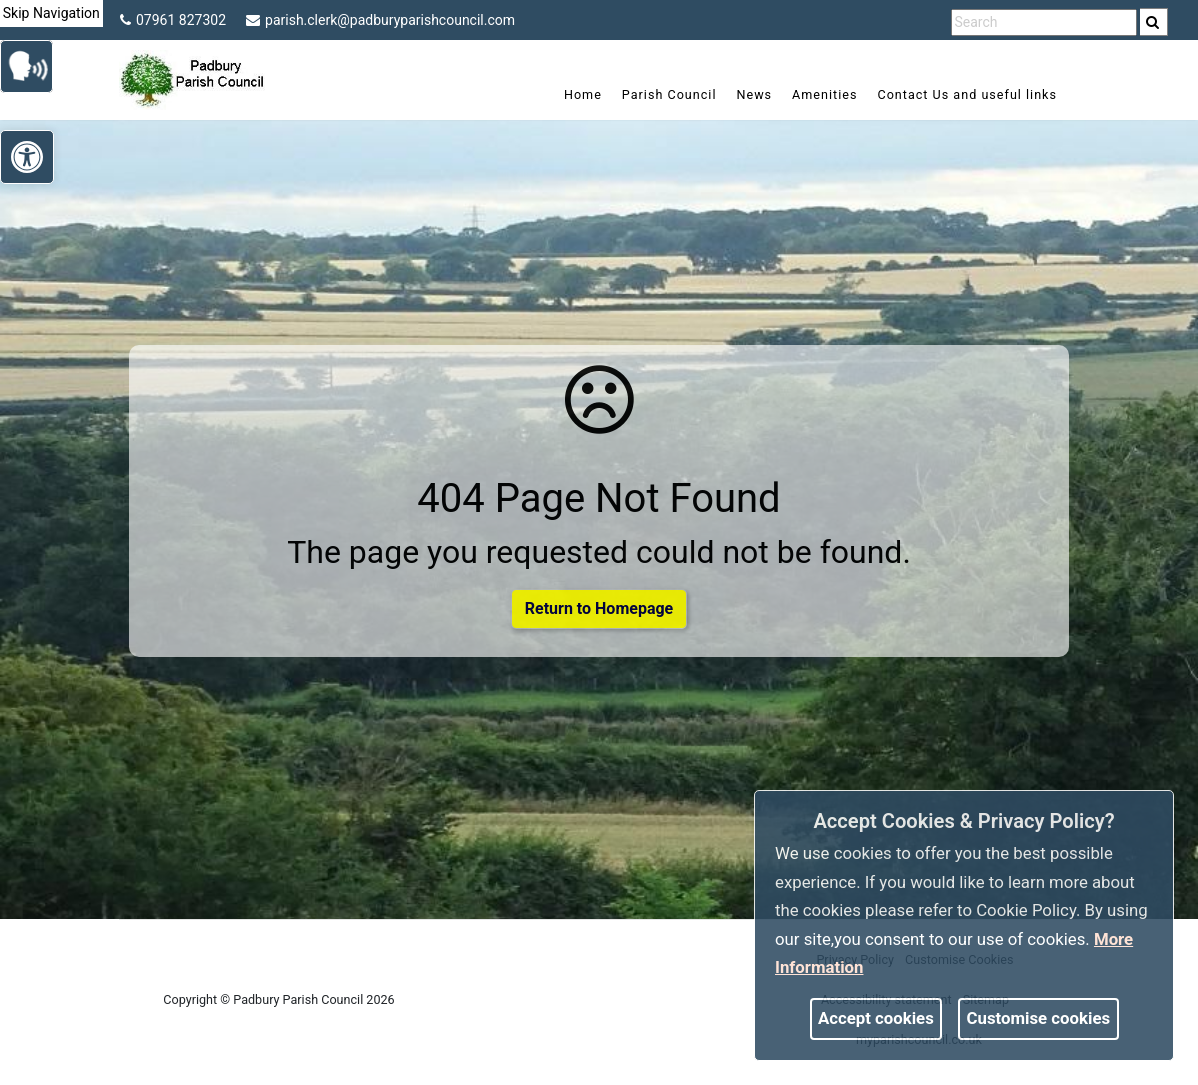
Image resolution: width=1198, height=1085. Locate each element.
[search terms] (1044, 22)
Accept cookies (876, 1018)
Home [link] (583, 94)
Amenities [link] (824, 94)
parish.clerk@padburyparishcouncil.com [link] (380, 20)
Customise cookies (1039, 1018)
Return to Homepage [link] (599, 608)
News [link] (754, 94)
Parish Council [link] (669, 94)
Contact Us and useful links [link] (967, 94)
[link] (1152, 22)
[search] (1154, 22)
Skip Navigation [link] (51, 13)
